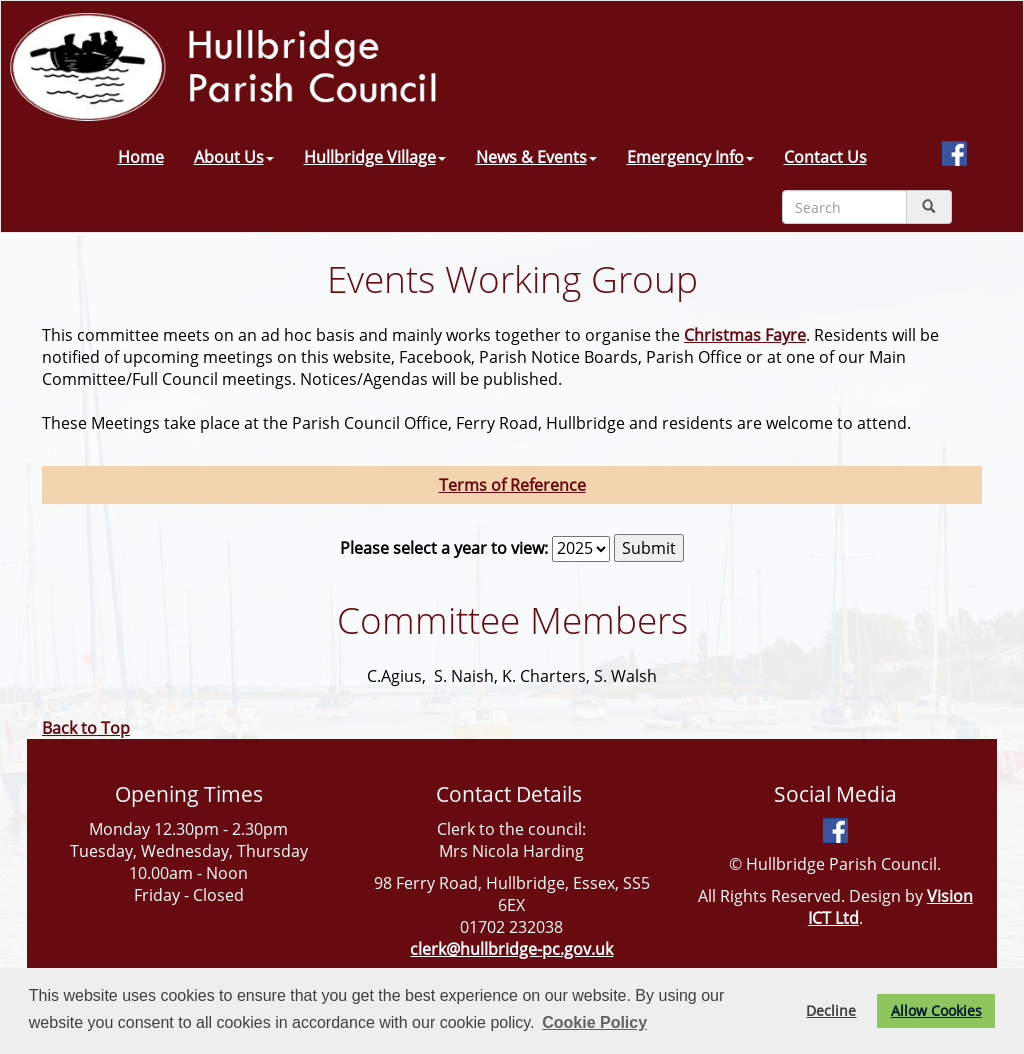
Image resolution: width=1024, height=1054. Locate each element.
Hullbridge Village (375, 157)
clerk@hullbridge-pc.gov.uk (511, 949)
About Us (234, 157)
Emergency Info (690, 157)
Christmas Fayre (745, 335)
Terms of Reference (512, 485)
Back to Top (86, 728)
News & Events (536, 157)
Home (141, 157)
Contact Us (825, 157)
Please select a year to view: (444, 548)
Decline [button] (831, 1010)
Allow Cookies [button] (936, 1010)
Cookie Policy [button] (594, 1022)
